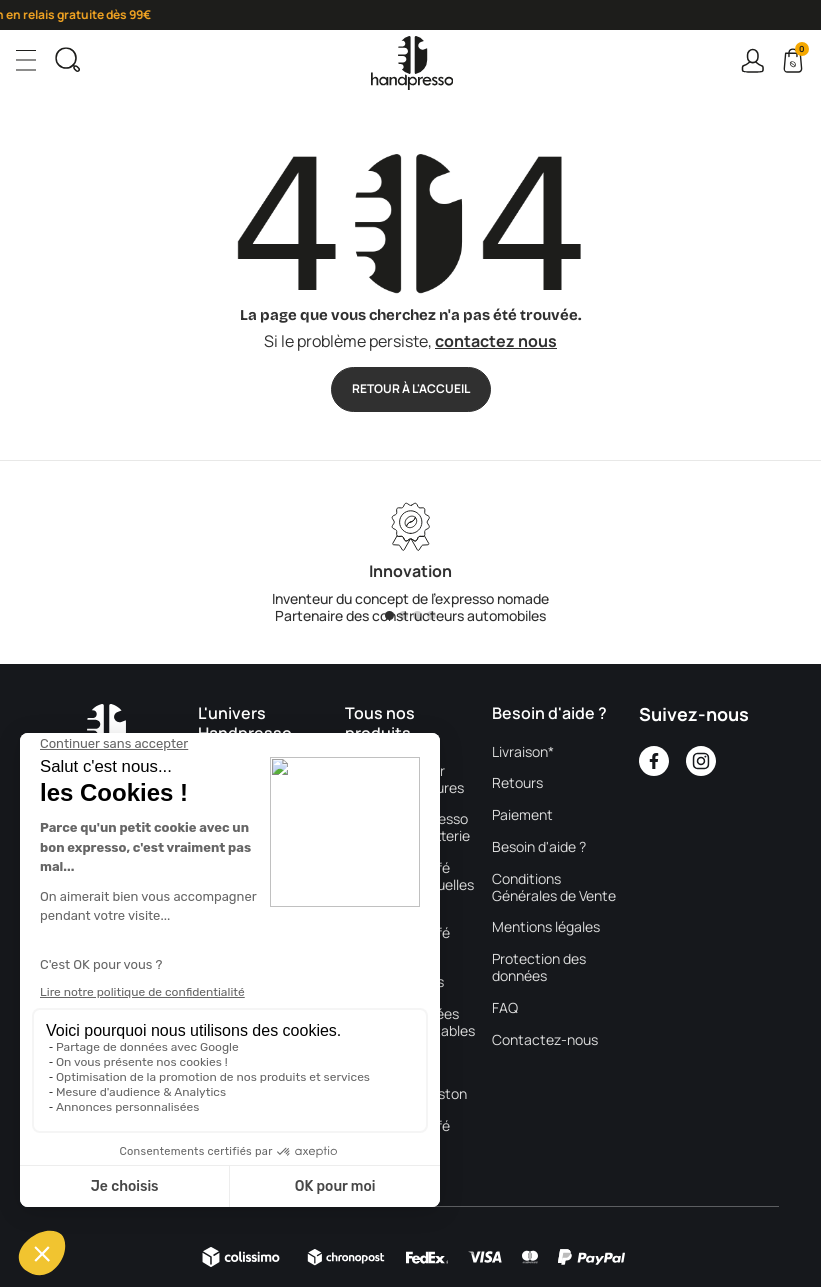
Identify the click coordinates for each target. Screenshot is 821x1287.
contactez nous (496, 341)
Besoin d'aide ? (539, 847)
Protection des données (539, 968)
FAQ (505, 1008)
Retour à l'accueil (411, 388)
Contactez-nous (545, 1040)
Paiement (522, 815)
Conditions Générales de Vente (554, 888)
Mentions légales (546, 927)
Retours (517, 783)
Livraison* (523, 752)
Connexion (752, 60)
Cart (800, 52)
